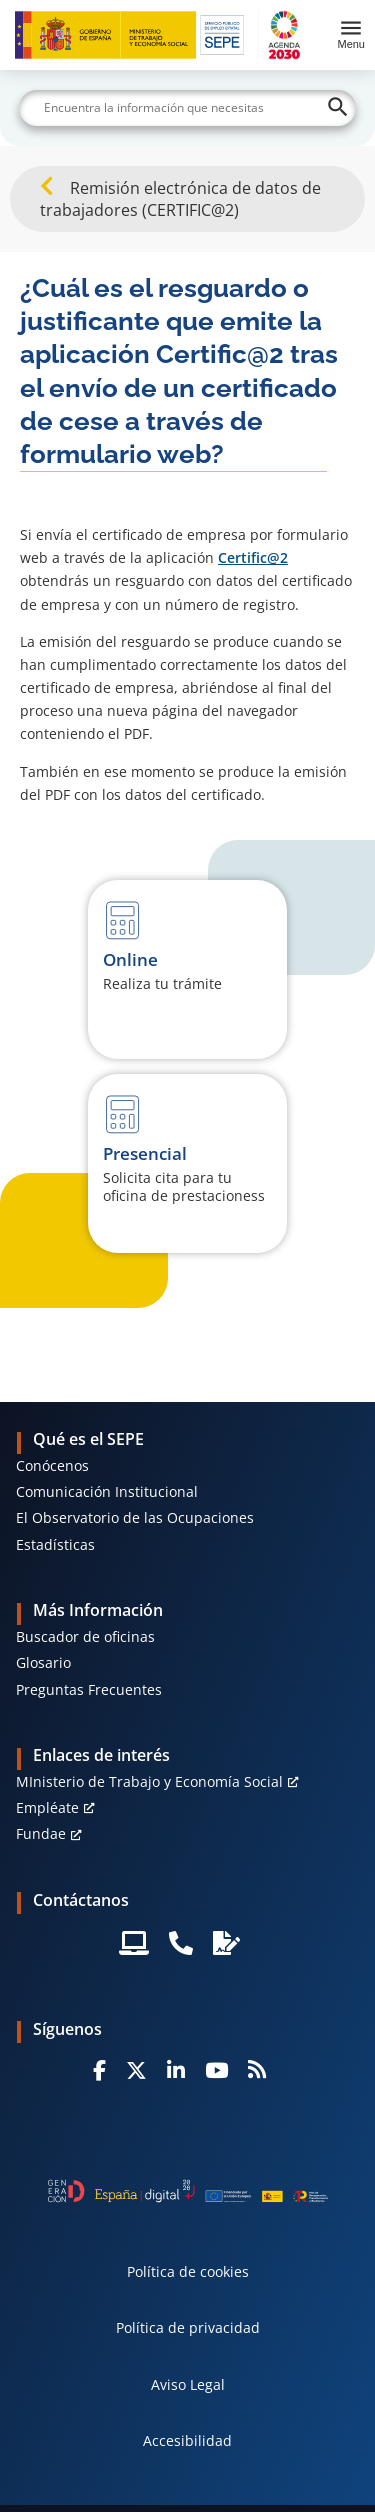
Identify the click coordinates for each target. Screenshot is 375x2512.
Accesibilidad (187, 2440)
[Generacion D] (188, 2191)
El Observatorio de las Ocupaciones (135, 1517)
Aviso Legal (188, 2384)
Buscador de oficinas (85, 1636)
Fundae (41, 1833)
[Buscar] (188, 108)
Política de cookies (188, 2271)
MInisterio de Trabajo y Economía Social (149, 1781)
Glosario (43, 1662)
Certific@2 (253, 557)
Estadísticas (55, 1544)
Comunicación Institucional (107, 1491)
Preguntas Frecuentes (89, 1689)
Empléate (47, 1807)
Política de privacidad (188, 2327)
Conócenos (52, 1465)
